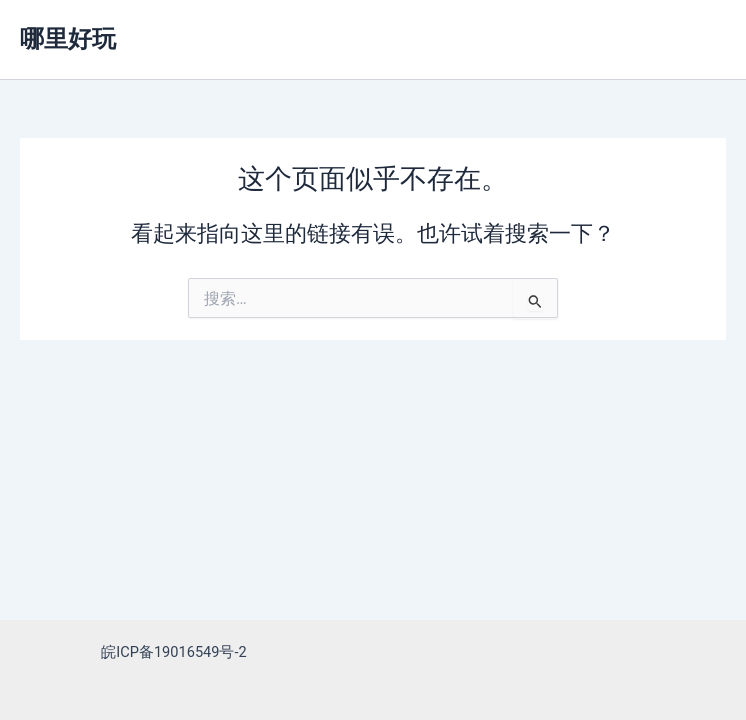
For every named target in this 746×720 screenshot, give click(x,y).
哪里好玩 (68, 39)
